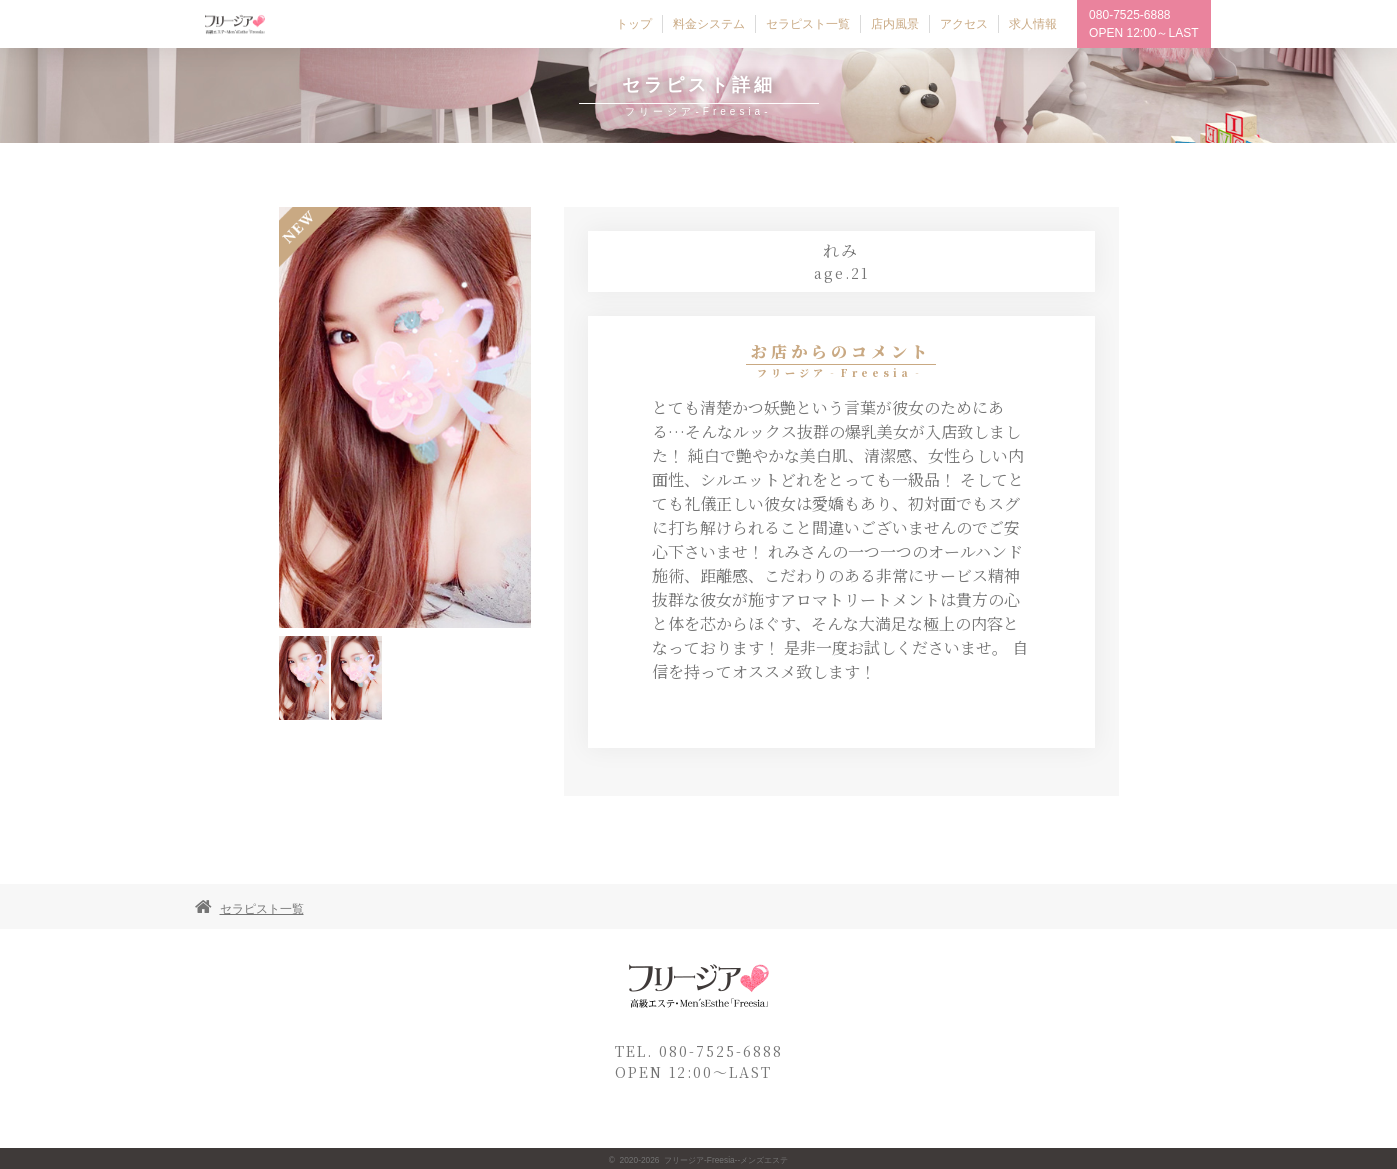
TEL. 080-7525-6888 (699, 1051)
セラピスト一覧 (262, 909)
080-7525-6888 (1129, 15)
